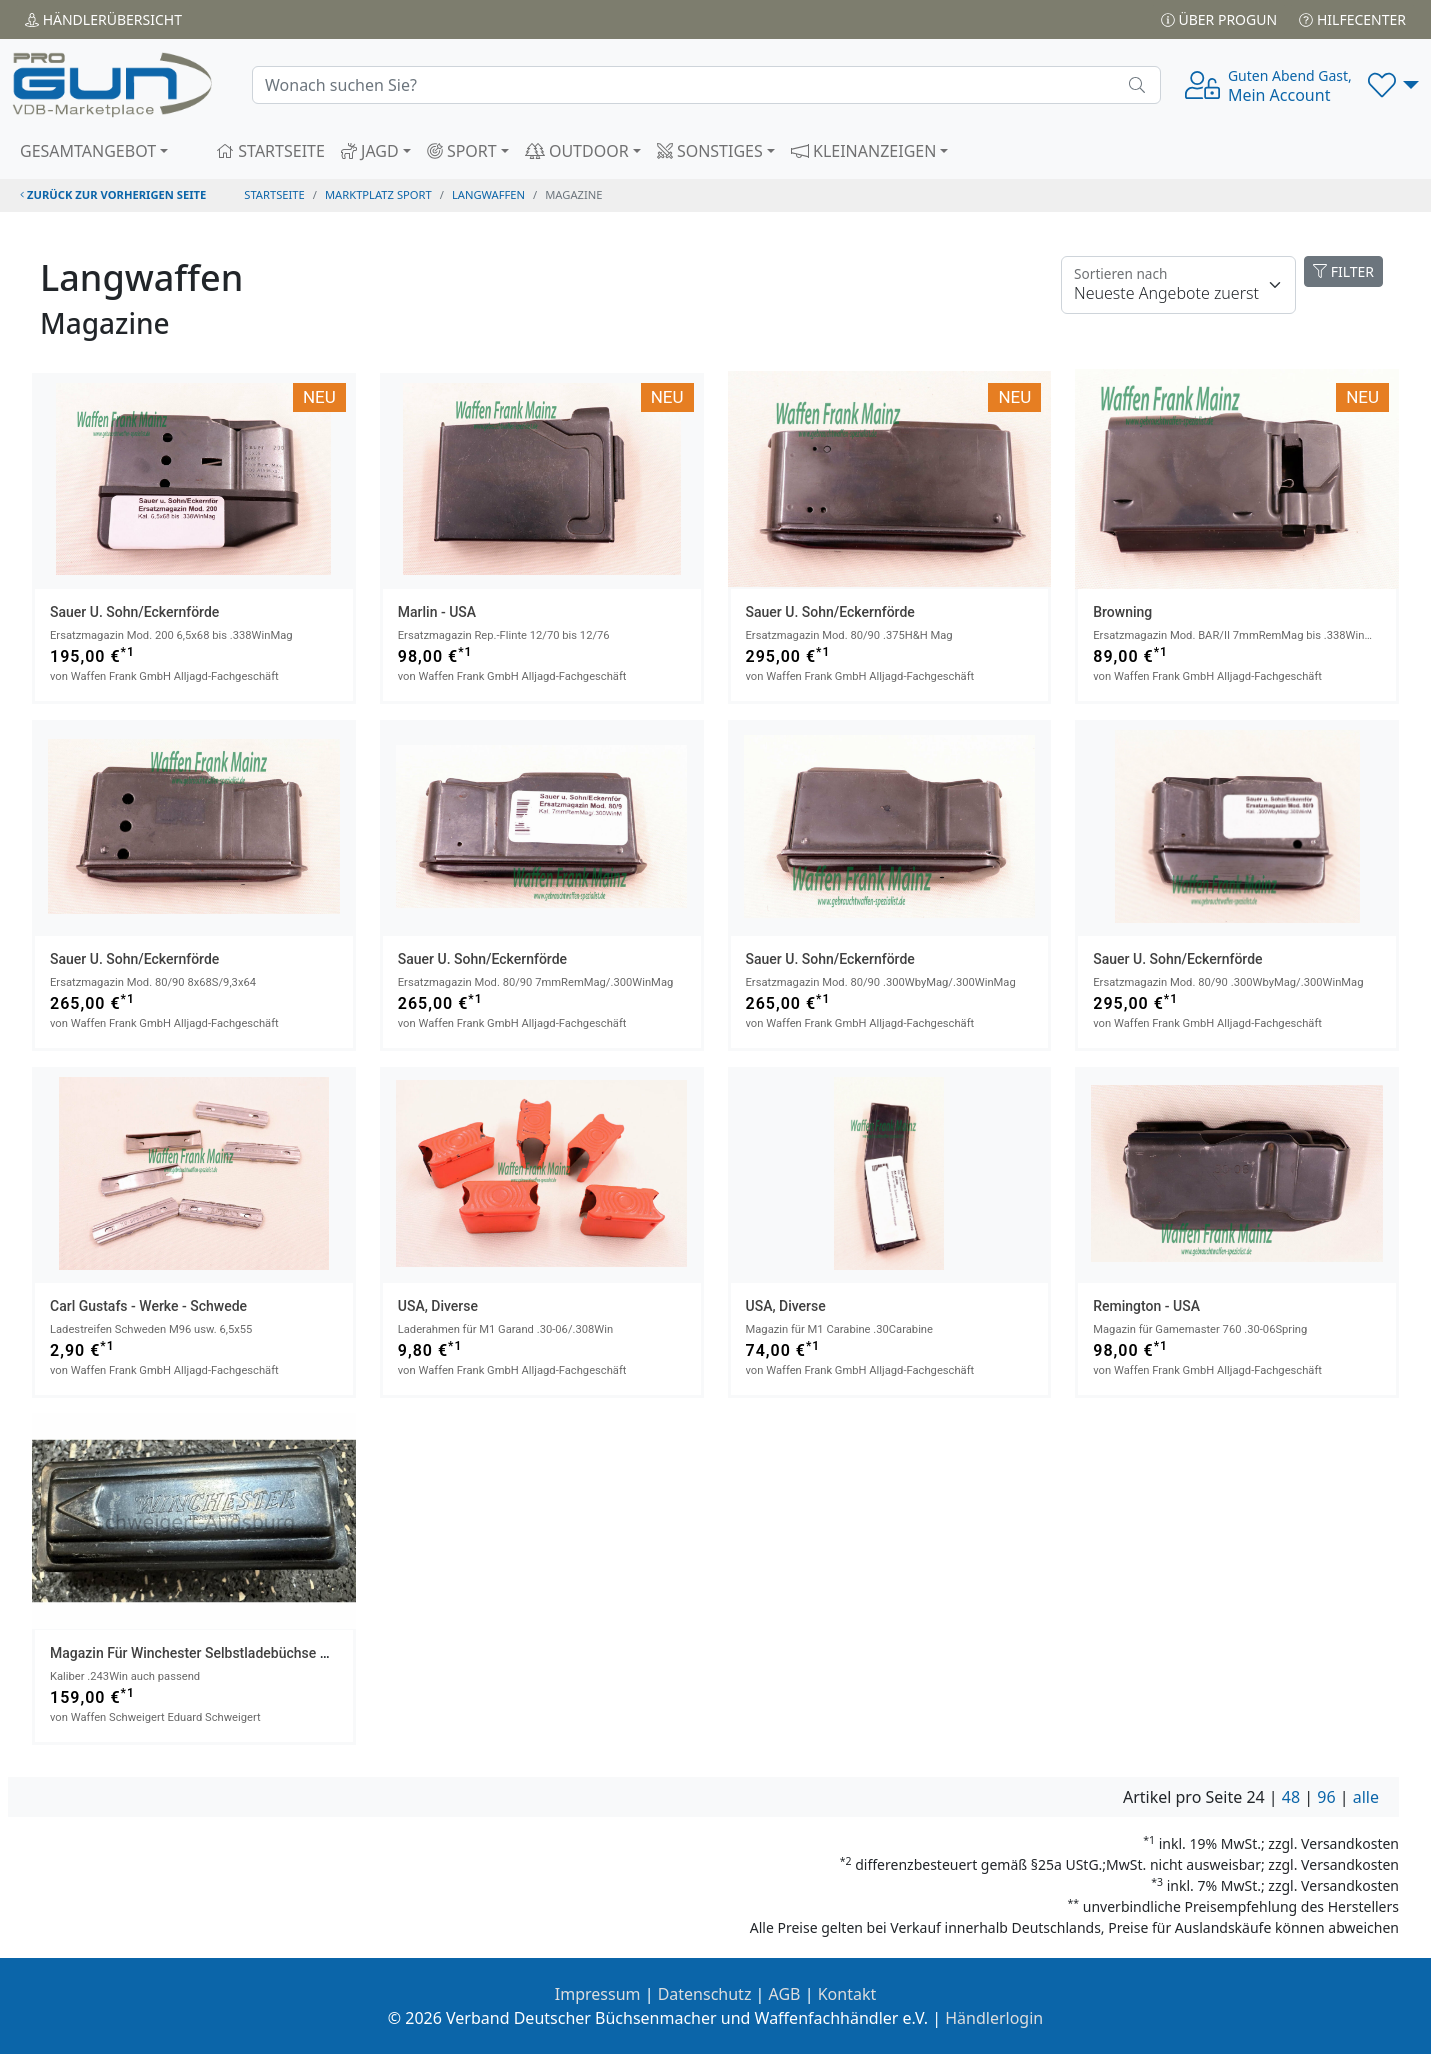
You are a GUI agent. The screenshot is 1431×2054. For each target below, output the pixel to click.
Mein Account (1290, 86)
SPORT (462, 151)
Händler (103, 19)
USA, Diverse (438, 1306)
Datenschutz (705, 1994)
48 (1291, 1797)
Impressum (598, 1994)
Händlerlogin (994, 2018)
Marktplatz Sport (378, 194)
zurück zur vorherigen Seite (113, 194)
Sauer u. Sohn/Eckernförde (134, 612)
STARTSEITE (270, 151)
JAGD (370, 151)
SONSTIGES (710, 151)
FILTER (1343, 271)
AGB (785, 1994)
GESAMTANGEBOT (88, 151)
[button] (1393, 85)
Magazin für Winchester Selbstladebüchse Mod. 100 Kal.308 (240, 1653)
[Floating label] (1178, 285)
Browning (1122, 612)
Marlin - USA (437, 612)
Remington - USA (1146, 1306)
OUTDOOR (577, 151)
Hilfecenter (1352, 19)
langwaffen (488, 194)
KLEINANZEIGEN (864, 151)
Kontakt (847, 1994)
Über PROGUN (1219, 19)
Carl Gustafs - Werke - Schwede (148, 1306)
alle (1366, 1797)
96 (1326, 1797)
